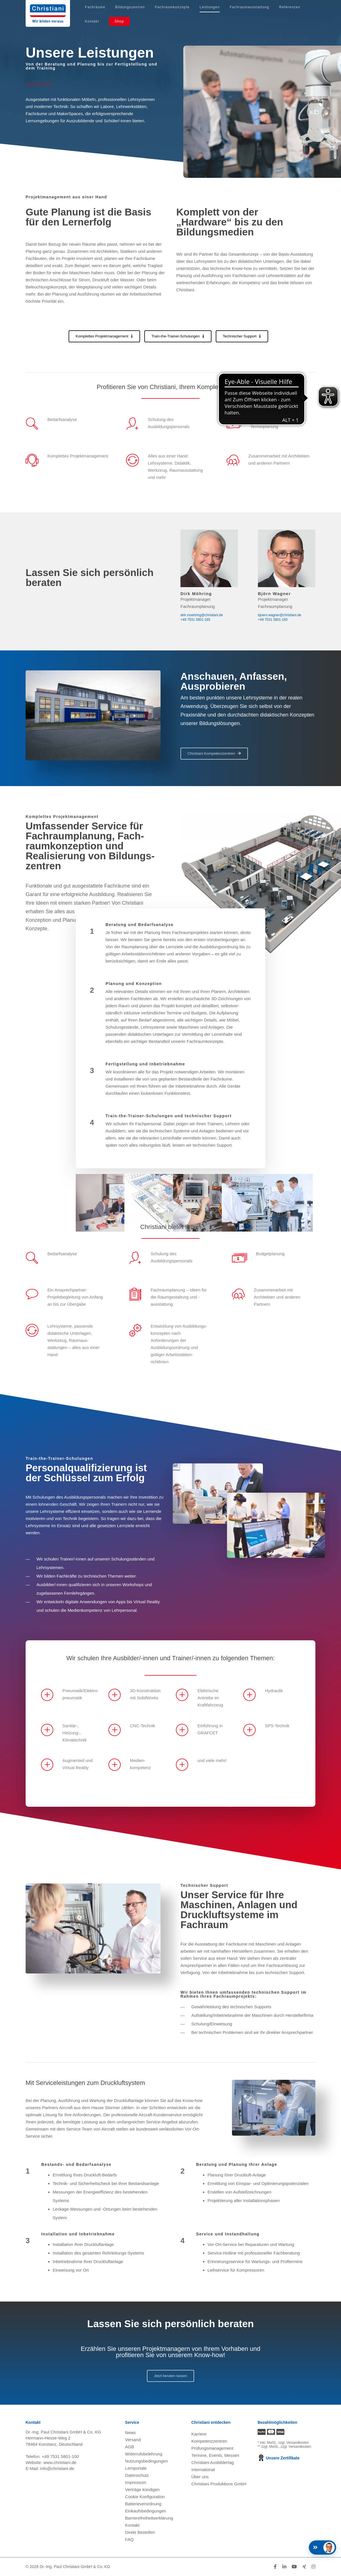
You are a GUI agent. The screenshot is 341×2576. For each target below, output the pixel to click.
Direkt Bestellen (140, 2532)
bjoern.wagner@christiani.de (279, 615)
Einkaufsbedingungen (145, 2510)
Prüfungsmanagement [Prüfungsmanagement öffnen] (212, 2448)
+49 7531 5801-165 (195, 620)
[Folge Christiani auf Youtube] (294, 2566)
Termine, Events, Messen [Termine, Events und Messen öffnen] (215, 2455)
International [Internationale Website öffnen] (203, 2469)
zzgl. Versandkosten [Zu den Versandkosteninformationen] (293, 2443)
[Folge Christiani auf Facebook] (275, 2566)
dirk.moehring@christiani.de (201, 615)
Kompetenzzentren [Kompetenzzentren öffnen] (209, 2441)
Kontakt (132, 2525)
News (130, 2432)
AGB (129, 2446)
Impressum (135, 2482)
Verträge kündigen (142, 2489)
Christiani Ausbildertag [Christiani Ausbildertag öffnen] (212, 2462)
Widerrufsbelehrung (143, 2453)
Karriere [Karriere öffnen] (198, 2433)
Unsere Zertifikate (278, 2458)
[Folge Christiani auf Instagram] (313, 2566)
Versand (133, 2439)
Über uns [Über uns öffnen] (200, 2476)
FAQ (129, 2539)
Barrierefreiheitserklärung (149, 2518)
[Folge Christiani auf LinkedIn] (284, 2566)
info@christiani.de (57, 2468)
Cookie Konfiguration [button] (145, 2496)
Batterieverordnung (143, 2503)
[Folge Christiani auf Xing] (304, 2566)
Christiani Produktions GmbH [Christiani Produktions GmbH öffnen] (218, 2483)
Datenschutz (137, 2475)
